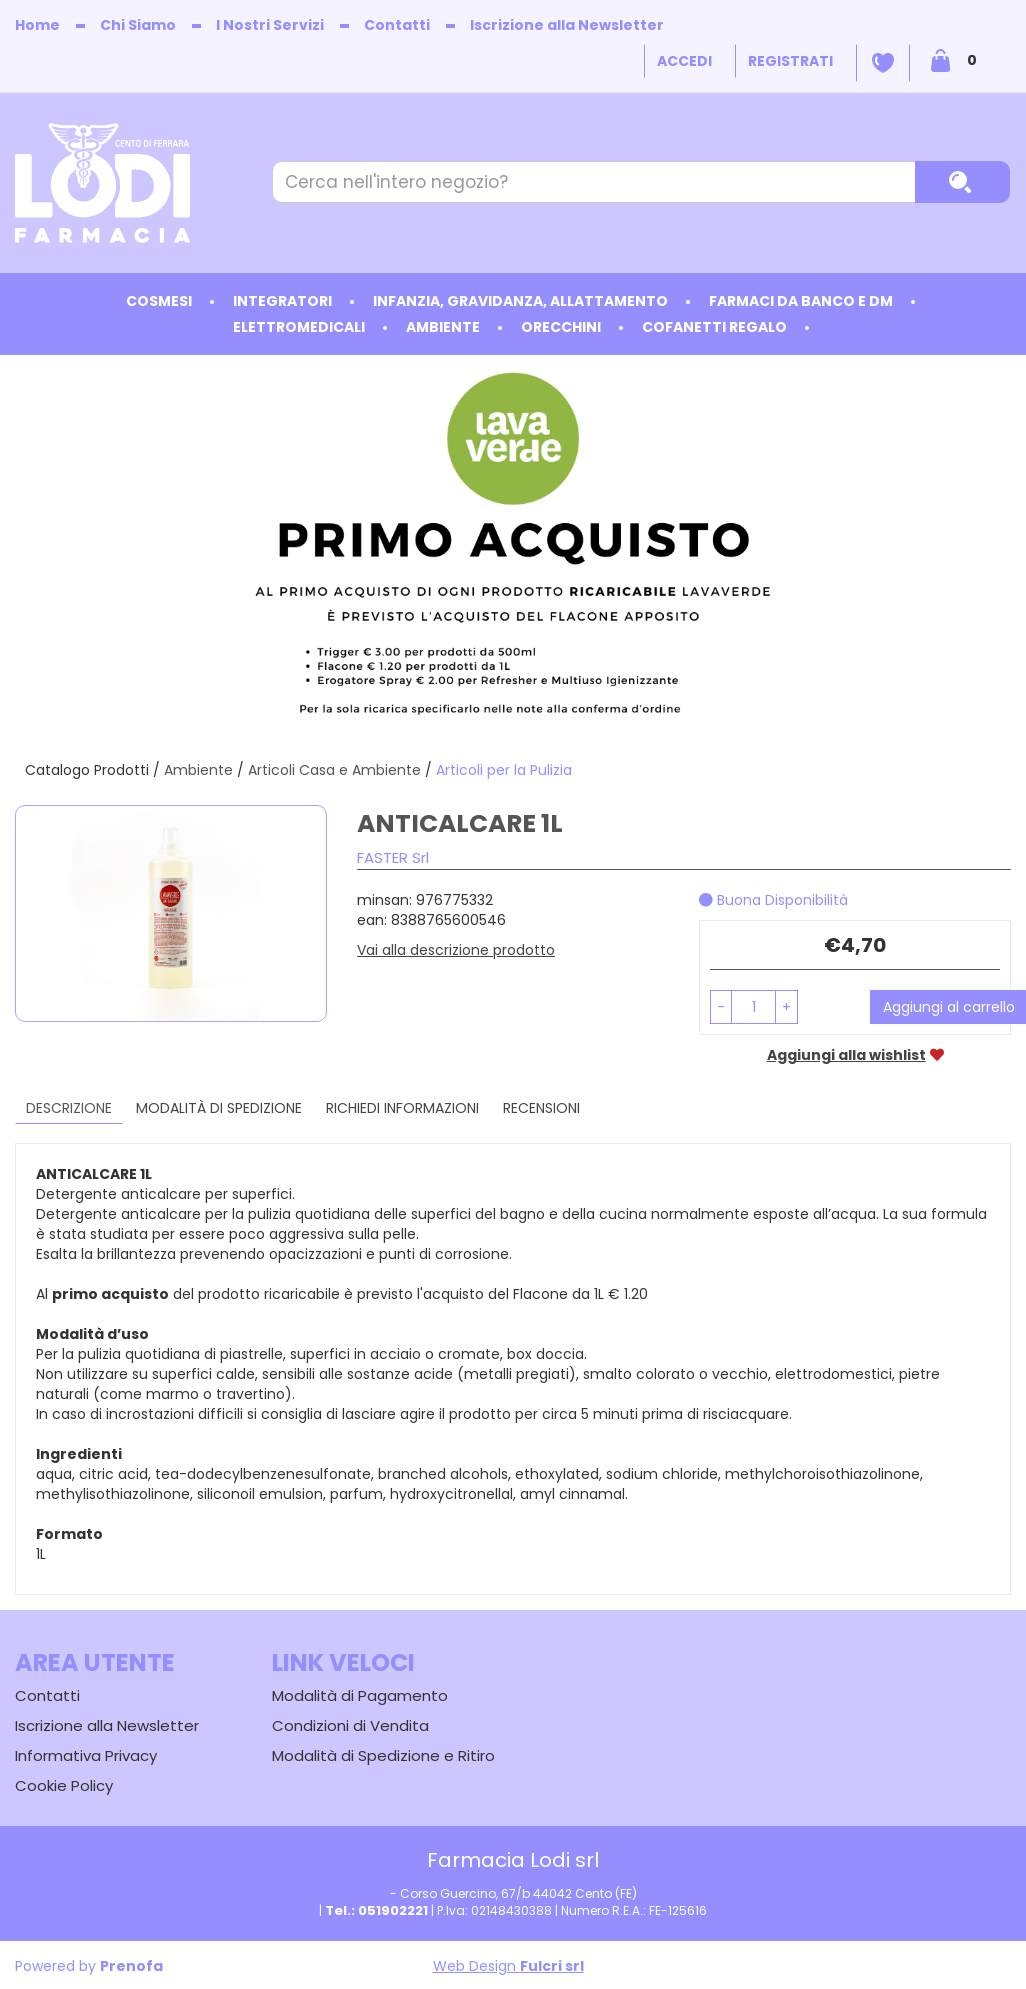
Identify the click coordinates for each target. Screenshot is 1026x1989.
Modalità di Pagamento (360, 1695)
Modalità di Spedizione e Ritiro (383, 1755)
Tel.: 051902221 (376, 1910)
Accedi (684, 61)
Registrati (790, 61)
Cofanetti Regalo (714, 327)
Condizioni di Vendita (350, 1725)
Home (37, 25)
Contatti (397, 25)
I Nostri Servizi (270, 25)
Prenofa (131, 1966)
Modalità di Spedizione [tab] (219, 1108)
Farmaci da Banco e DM (801, 301)
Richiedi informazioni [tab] (402, 1108)
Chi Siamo (138, 25)
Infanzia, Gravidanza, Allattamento (520, 301)
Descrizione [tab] (69, 1108)
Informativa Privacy (86, 1755)
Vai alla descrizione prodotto (456, 950)
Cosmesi (159, 301)
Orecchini (561, 327)
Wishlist (883, 63)
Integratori (282, 301)
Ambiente (443, 327)
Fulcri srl (552, 1966)
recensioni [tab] (541, 1108)
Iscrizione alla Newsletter (567, 25)
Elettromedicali (299, 327)
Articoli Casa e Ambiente (334, 770)
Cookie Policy (64, 1785)
